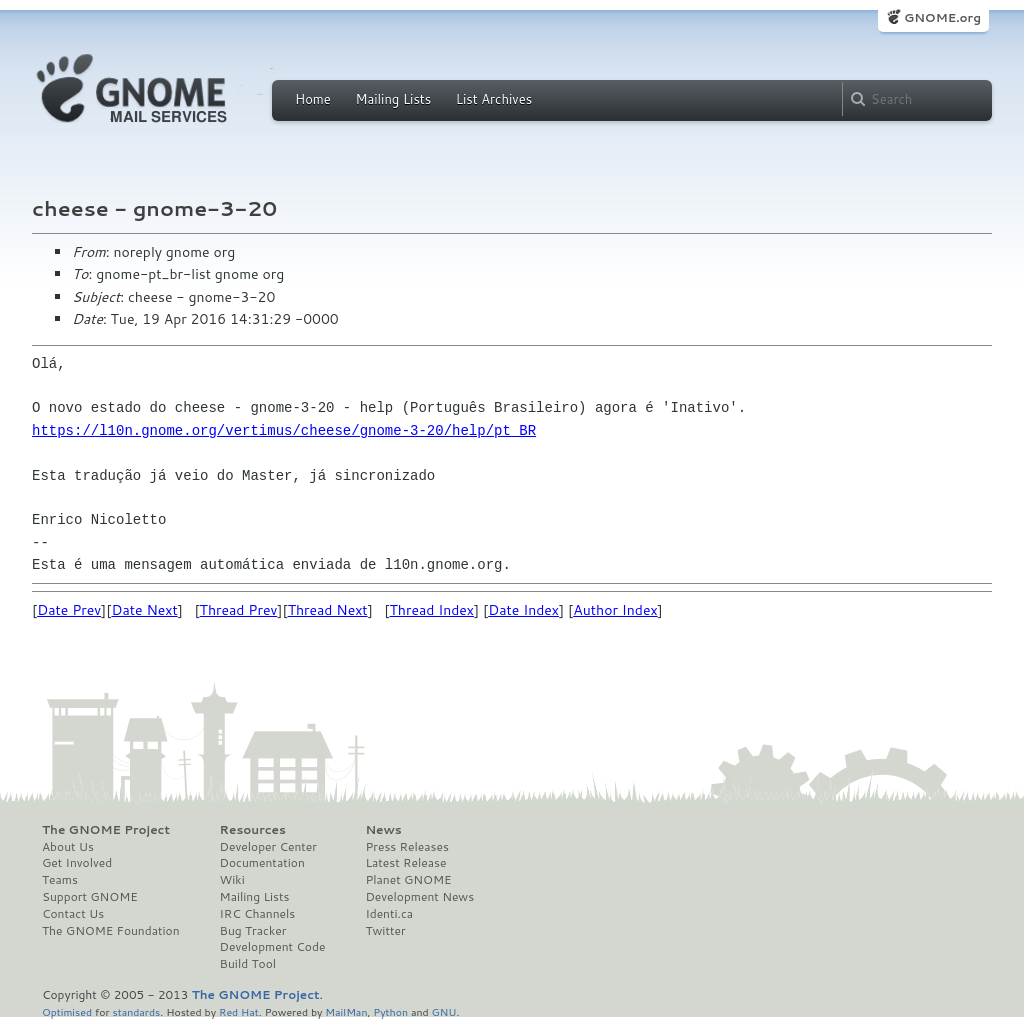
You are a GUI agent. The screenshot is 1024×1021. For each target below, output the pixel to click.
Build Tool (248, 964)
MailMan (346, 1011)
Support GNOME (90, 897)
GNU (444, 1011)
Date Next (144, 610)
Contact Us (73, 914)
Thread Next (328, 610)
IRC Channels (258, 914)
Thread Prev (239, 610)
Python (390, 1011)
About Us (68, 847)
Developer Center (268, 847)
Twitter (385, 931)
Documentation (262, 863)
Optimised (67, 1011)
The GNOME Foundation (111, 931)
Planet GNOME (408, 880)
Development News (419, 897)
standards (136, 1011)
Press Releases (406, 847)
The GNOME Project (106, 830)
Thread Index (432, 610)
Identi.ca (389, 914)
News (383, 830)
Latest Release (405, 863)
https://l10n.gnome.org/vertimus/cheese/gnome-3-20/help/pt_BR (284, 430)
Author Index (615, 610)
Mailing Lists (393, 99)
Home (313, 99)
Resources (253, 830)
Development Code (273, 947)
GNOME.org (942, 17)
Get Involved (77, 863)
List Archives (494, 99)
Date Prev (69, 610)
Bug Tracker (253, 931)
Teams (60, 880)
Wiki (232, 880)
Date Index (523, 610)
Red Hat (239, 1011)
